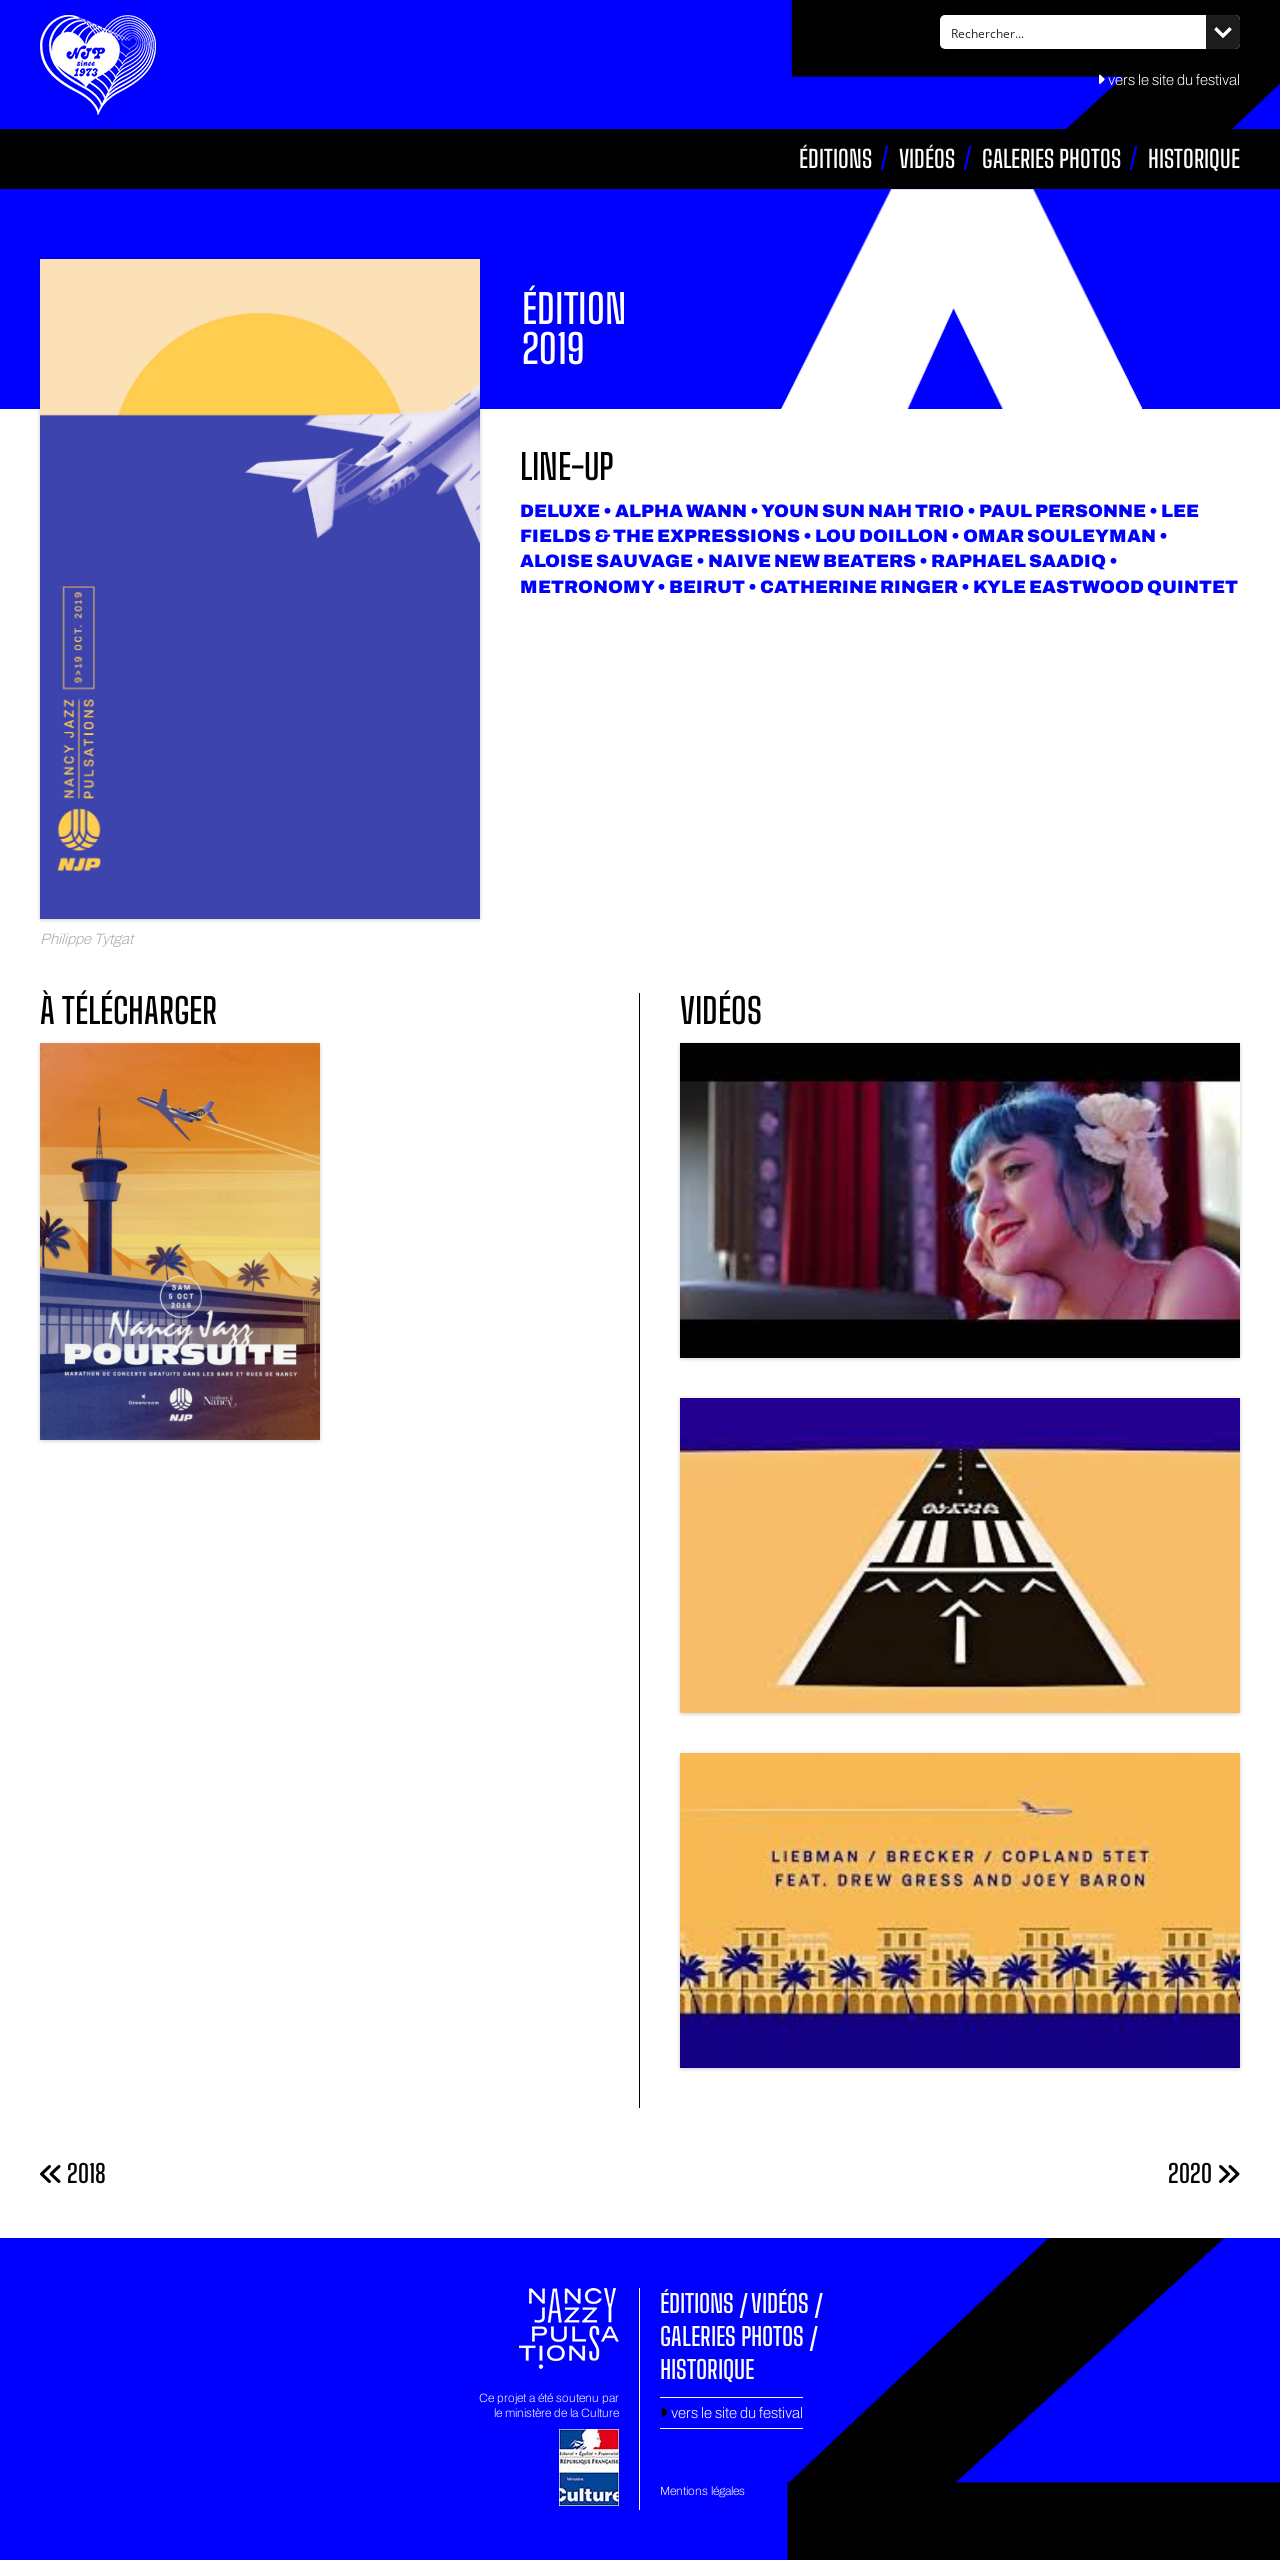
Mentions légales (702, 2491)
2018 (73, 2173)
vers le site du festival (1168, 80)
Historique (1194, 158)
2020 (1204, 2173)
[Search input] (1074, 32)
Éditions (835, 158)
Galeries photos (1051, 158)
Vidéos (927, 158)
